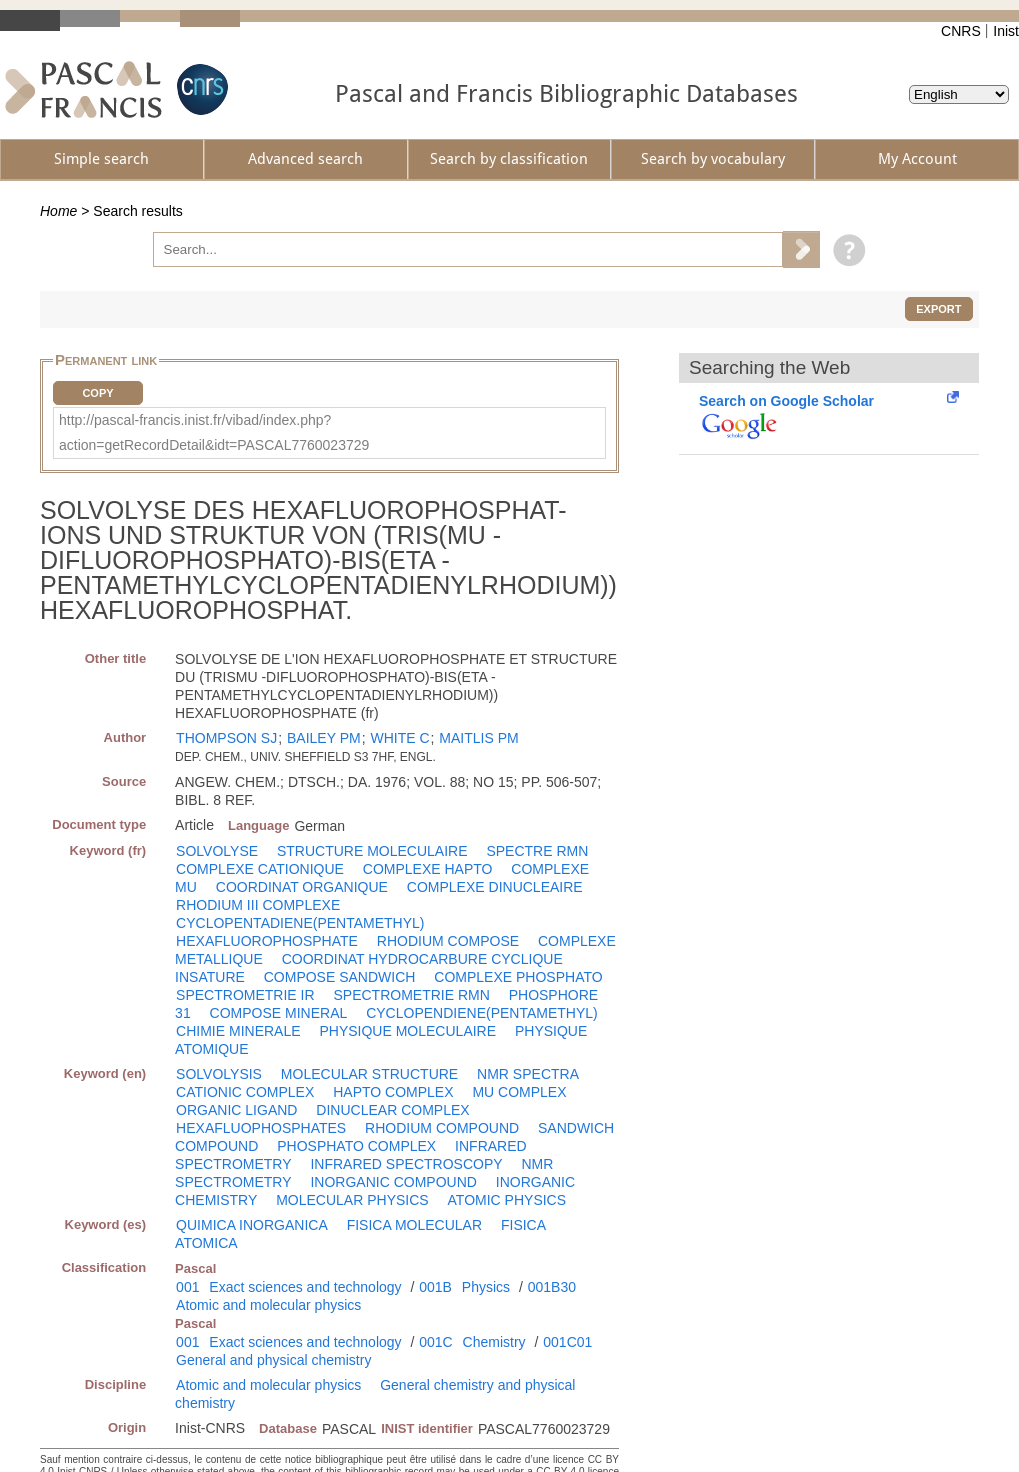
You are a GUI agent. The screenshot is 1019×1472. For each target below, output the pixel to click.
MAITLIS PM (478, 738)
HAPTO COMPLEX (393, 1092)
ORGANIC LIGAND (236, 1110)
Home (58, 211)
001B (435, 1287)
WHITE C (399, 738)
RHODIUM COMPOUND (442, 1128)
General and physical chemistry (273, 1360)
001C (435, 1342)
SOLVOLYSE (217, 851)
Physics (486, 1287)
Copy (97, 393)
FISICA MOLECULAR (414, 1225)
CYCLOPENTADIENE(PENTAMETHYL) (300, 923)
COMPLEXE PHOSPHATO (518, 977)
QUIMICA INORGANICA (252, 1225)
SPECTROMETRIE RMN (411, 995)
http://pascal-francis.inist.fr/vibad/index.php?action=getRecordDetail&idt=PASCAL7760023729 (214, 432)
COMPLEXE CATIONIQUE (260, 869)
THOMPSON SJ (226, 738)
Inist (1006, 31)
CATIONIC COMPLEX (245, 1092)
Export (938, 309)
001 (187, 1287)
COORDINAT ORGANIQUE (302, 887)
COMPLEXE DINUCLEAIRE (495, 887)
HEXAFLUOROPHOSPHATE (267, 941)
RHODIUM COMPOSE (448, 941)
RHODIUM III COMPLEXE (258, 905)
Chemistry (494, 1342)
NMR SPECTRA (528, 1074)
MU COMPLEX (519, 1092)
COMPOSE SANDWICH (340, 977)
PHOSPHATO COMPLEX (356, 1146)
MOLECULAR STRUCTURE (369, 1074)
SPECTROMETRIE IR (245, 995)
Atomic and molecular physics (268, 1305)
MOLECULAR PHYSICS (352, 1200)
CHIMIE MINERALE (238, 1031)
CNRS (961, 31)
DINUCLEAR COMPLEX (392, 1110)
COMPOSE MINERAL (279, 1013)
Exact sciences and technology (305, 1287)
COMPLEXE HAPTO (428, 869)
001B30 (552, 1287)
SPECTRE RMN (537, 851)
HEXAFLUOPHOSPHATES (261, 1128)
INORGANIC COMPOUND (393, 1182)
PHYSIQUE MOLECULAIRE (407, 1031)
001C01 (567, 1342)
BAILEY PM (324, 738)
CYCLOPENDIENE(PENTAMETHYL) (482, 1013)
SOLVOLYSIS (219, 1074)
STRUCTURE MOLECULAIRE (372, 851)
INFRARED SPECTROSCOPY (406, 1164)
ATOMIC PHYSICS (507, 1200)
